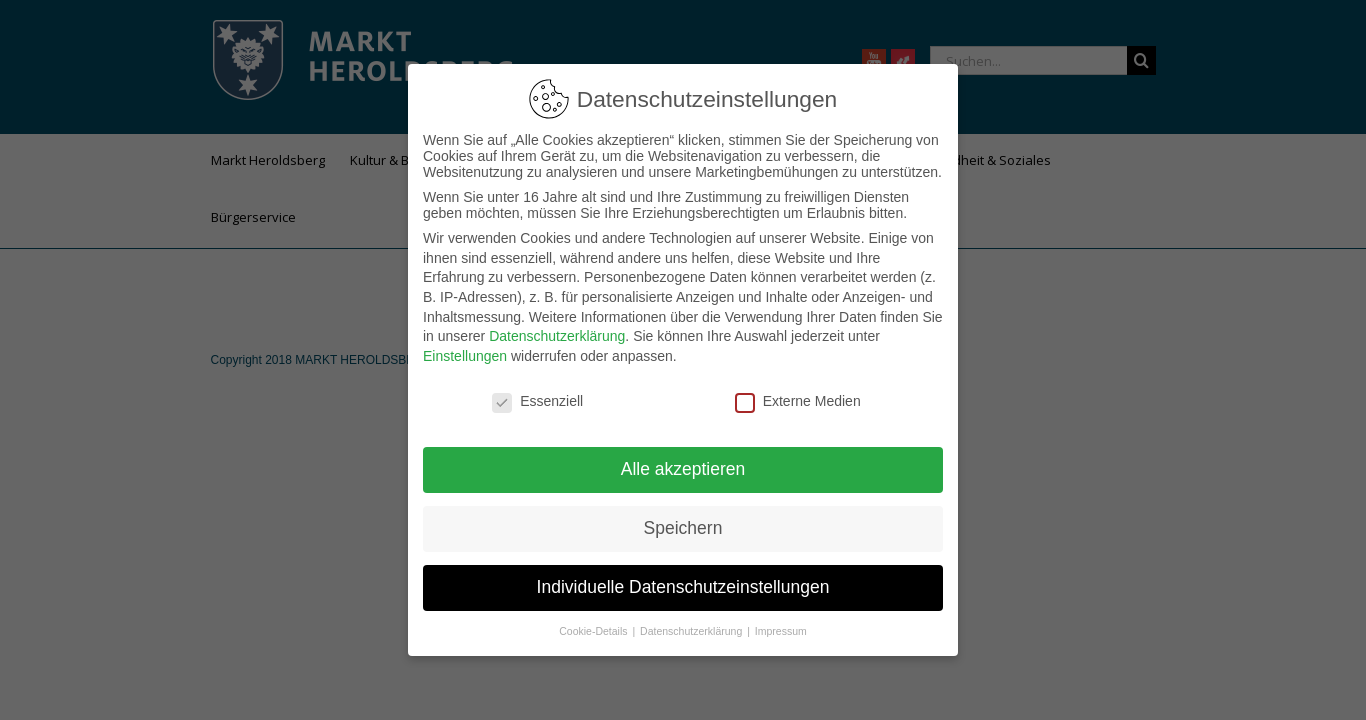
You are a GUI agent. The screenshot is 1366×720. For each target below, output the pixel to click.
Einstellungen (465, 344)
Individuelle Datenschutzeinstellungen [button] (683, 575)
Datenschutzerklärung (557, 324)
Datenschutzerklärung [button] (692, 619)
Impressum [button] (781, 619)
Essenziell (537, 389)
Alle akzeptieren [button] (683, 457)
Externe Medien (798, 389)
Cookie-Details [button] (594, 619)
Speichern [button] (683, 516)
